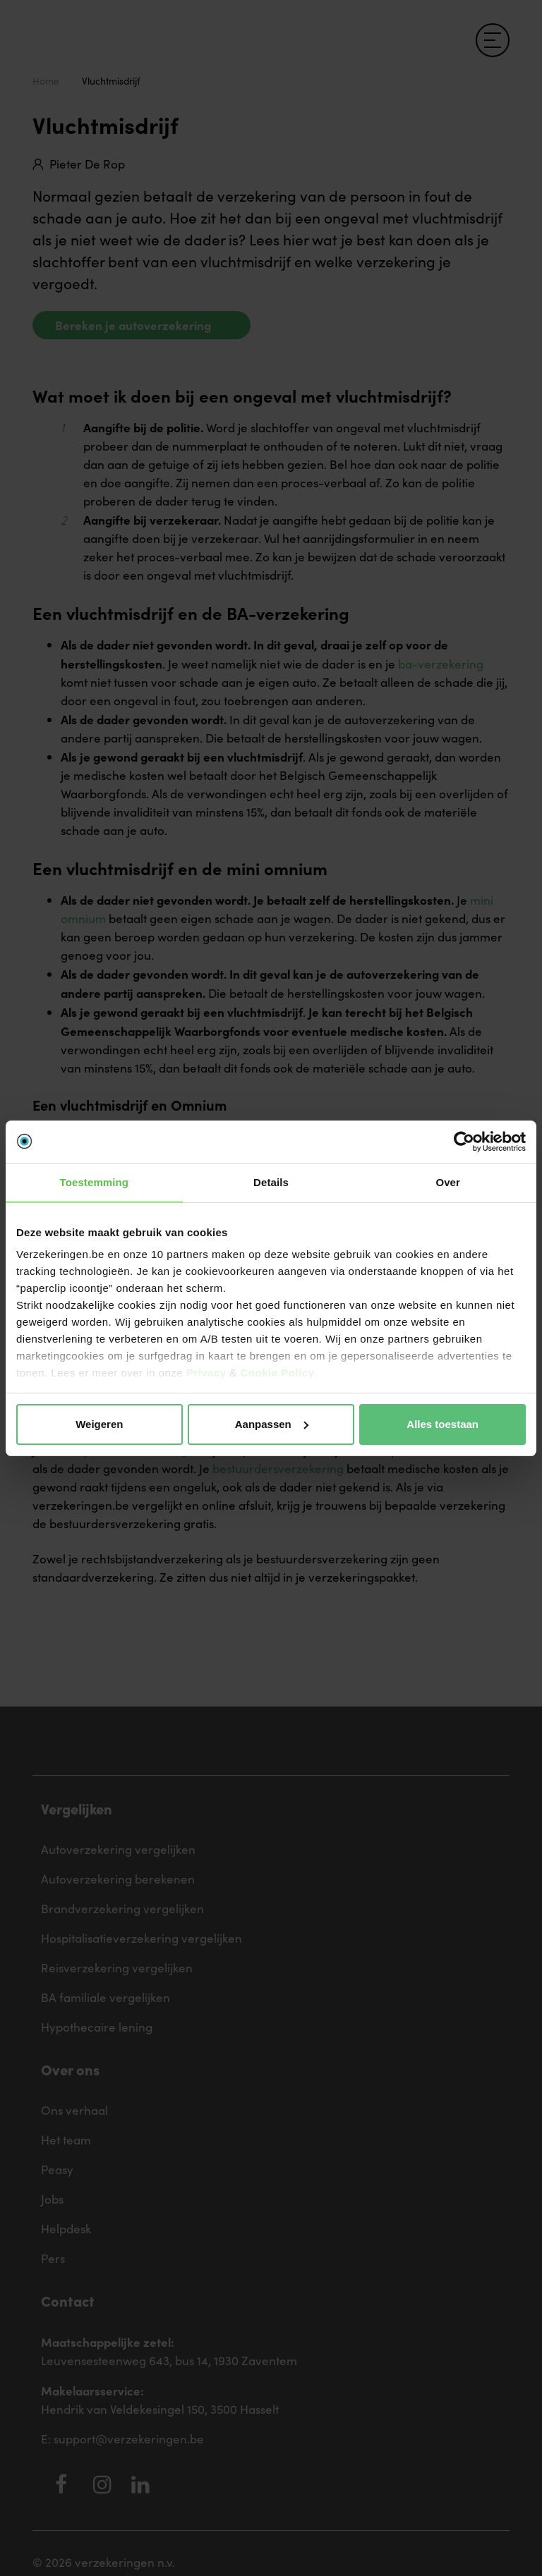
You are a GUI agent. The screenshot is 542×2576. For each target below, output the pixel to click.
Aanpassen (271, 1424)
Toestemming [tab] (94, 1182)
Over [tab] (447, 1182)
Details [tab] (271, 1182)
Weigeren (99, 1424)
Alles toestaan (442, 1424)
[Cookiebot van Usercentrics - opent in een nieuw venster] (464, 1141)
